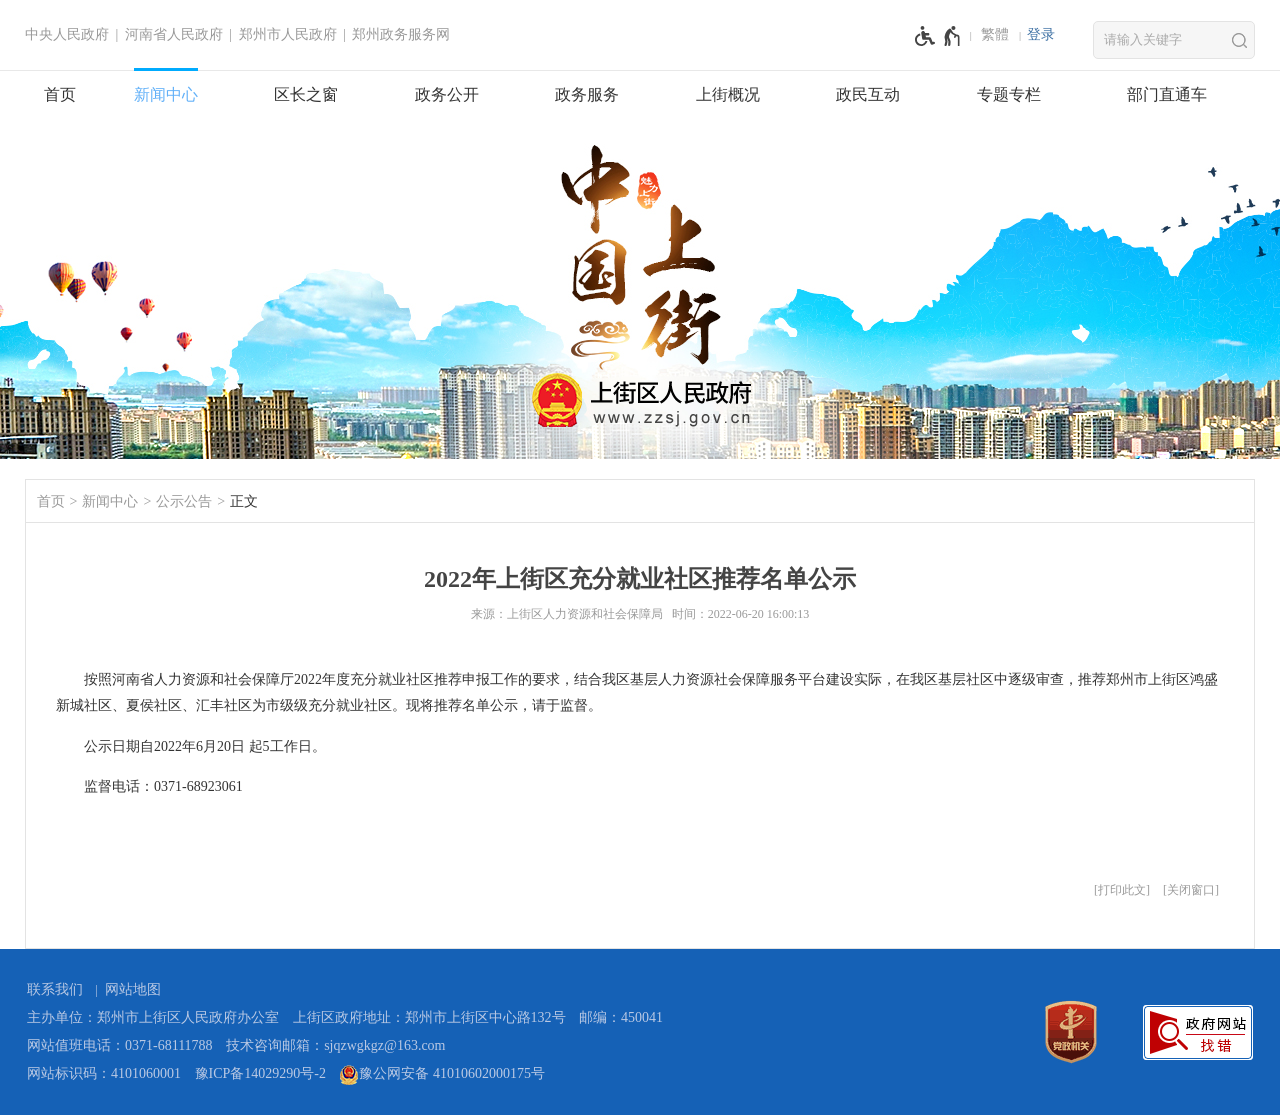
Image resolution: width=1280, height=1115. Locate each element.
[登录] (1041, 35)
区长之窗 (306, 94)
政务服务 (587, 94)
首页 (60, 94)
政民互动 (868, 94)
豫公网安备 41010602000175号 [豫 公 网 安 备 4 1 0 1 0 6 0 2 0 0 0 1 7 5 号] (442, 1075)
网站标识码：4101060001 (104, 1073)
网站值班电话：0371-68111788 (120, 1045)
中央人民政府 (67, 34)
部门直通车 (1167, 94)
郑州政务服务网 (401, 34)
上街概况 (728, 94)
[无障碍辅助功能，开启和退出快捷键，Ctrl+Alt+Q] (938, 36)
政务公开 (447, 94)
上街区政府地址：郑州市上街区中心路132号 (429, 1017)
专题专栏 (1009, 94)
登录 (1041, 34)
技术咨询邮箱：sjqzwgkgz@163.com (335, 1045)
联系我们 (55, 989)
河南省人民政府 (174, 34)
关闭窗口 (1191, 890)
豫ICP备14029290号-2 (260, 1073)
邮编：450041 (621, 1017)
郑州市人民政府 (288, 34)
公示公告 (184, 501)
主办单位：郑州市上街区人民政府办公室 (153, 1017)
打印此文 (1122, 890)
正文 (244, 501)
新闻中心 (166, 94)
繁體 (995, 34)
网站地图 (133, 989)
